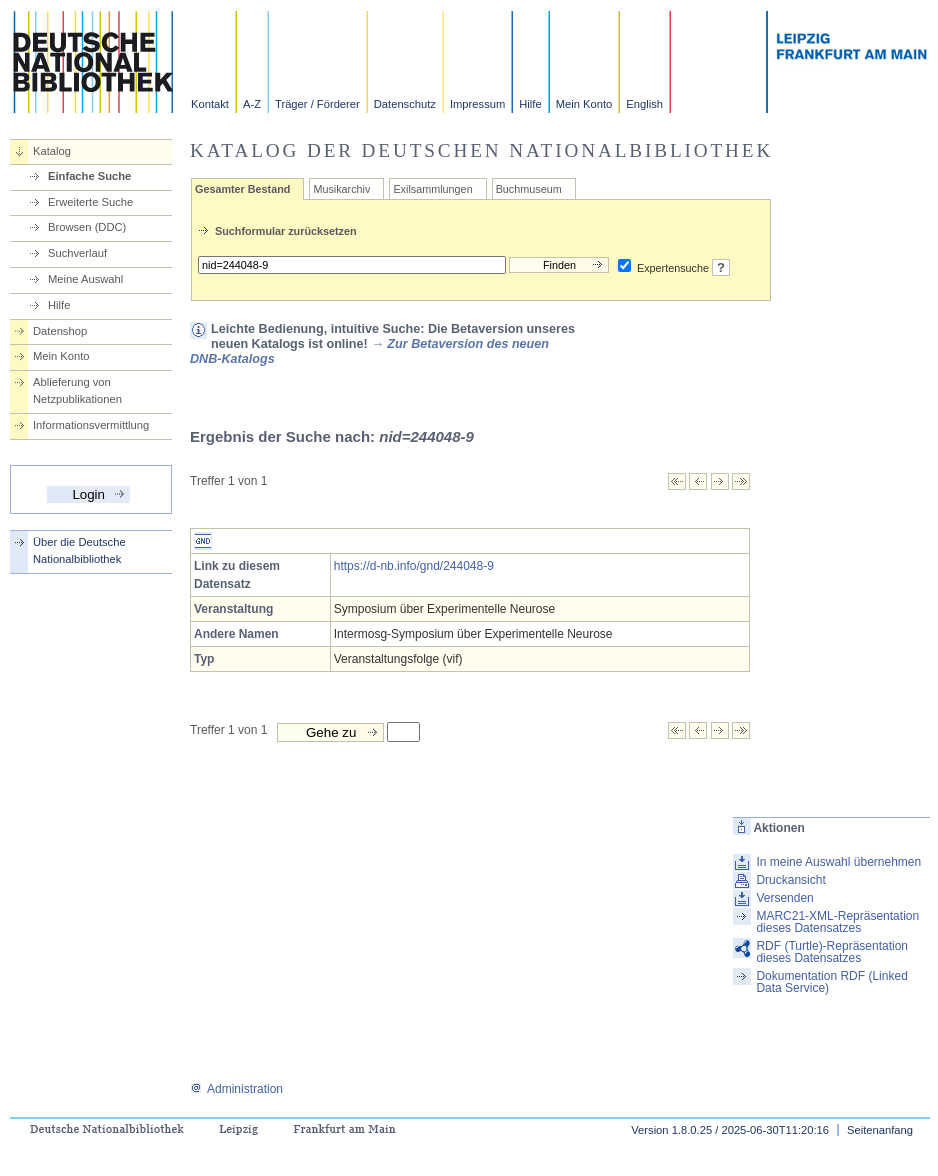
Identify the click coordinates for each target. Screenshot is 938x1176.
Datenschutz (405, 104)
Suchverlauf (77, 253)
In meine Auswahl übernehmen (838, 862)
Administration (236, 1089)
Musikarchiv (341, 189)
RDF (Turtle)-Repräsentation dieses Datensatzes (832, 952)
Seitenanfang (880, 1130)
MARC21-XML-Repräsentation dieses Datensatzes (837, 922)
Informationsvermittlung (91, 425)
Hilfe (530, 104)
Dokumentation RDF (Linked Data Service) (831, 982)
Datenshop (60, 331)
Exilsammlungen (432, 189)
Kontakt (210, 104)
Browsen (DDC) (87, 227)
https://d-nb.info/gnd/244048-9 (414, 566)
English (644, 104)
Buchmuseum (529, 189)
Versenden (784, 898)
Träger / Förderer (317, 104)
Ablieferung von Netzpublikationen (77, 390)
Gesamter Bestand (242, 189)
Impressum (477, 104)
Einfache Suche (89, 176)
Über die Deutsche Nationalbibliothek (79, 550)
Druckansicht (790, 880)
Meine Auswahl (85, 279)
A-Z (252, 104)
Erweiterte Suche (90, 202)
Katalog (52, 151)
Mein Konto (584, 104)
